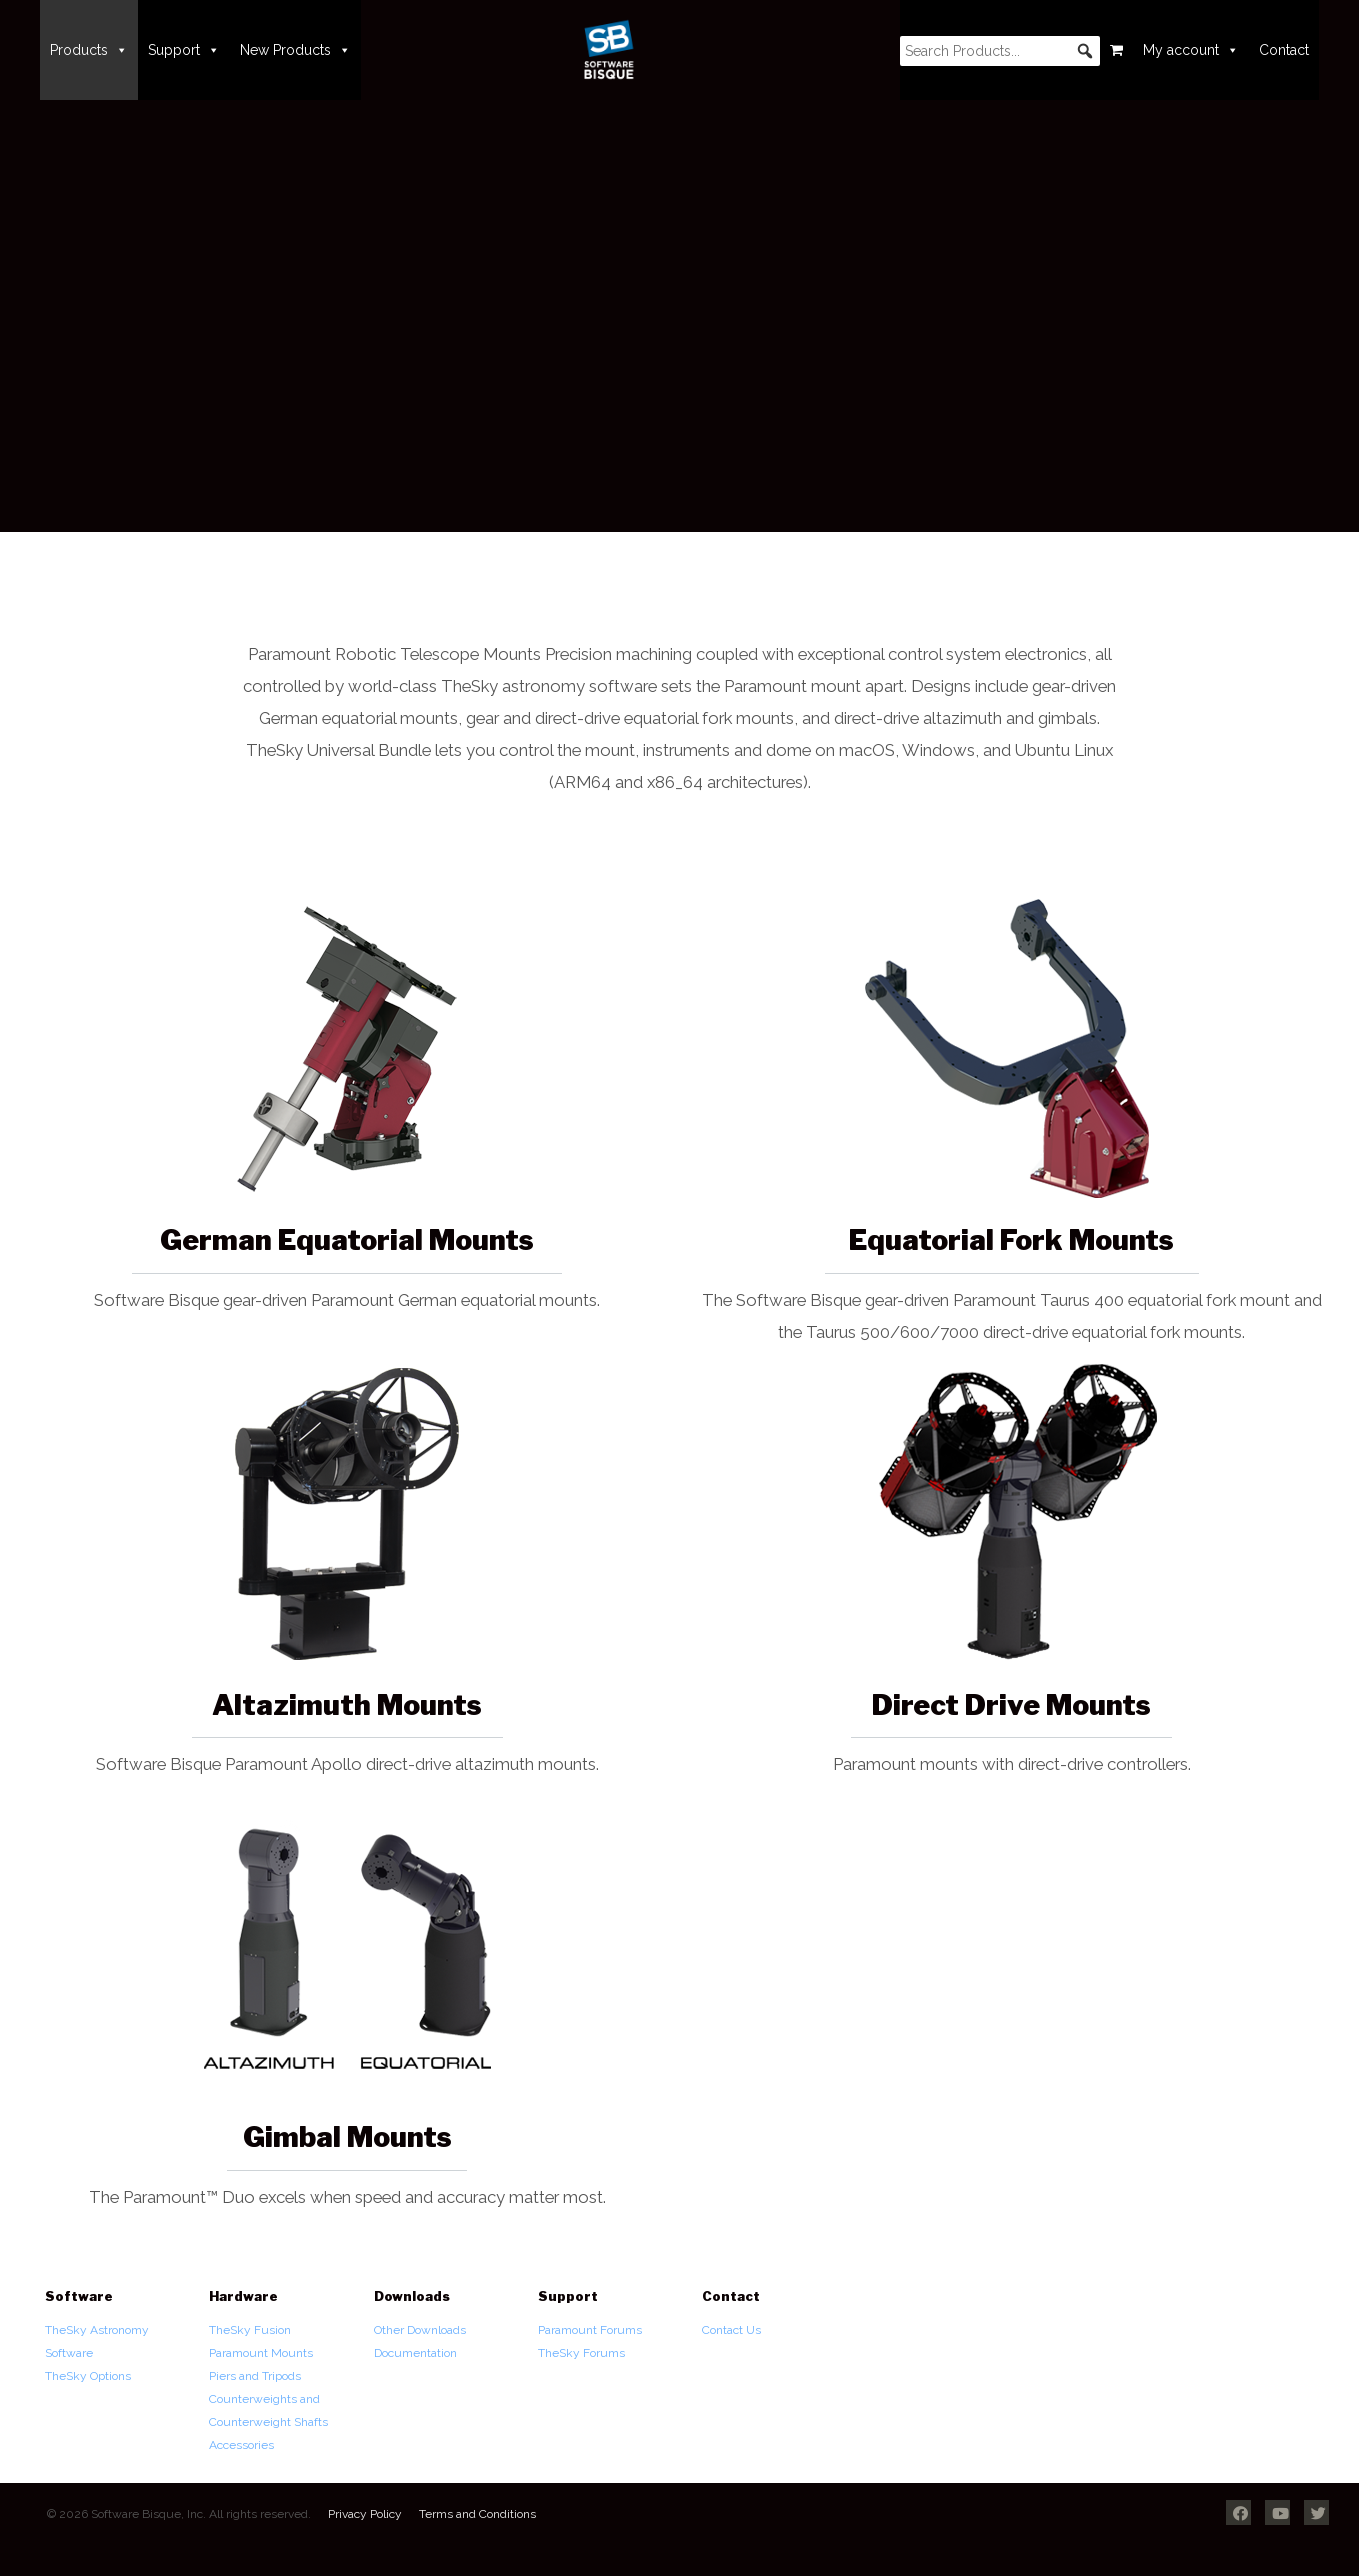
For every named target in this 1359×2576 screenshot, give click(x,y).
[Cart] (1116, 50)
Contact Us (731, 2330)
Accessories (241, 2445)
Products (89, 50)
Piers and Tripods (255, 2376)
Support (184, 50)
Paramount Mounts (261, 2353)
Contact (1284, 50)
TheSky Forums (581, 2353)
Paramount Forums (590, 2330)
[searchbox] (1000, 51)
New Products (295, 50)
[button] (1085, 51)
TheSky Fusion (250, 2330)
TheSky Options (88, 2376)
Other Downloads (420, 2330)
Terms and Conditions (477, 2514)
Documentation (415, 2353)
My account (1191, 50)
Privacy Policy (365, 2514)
